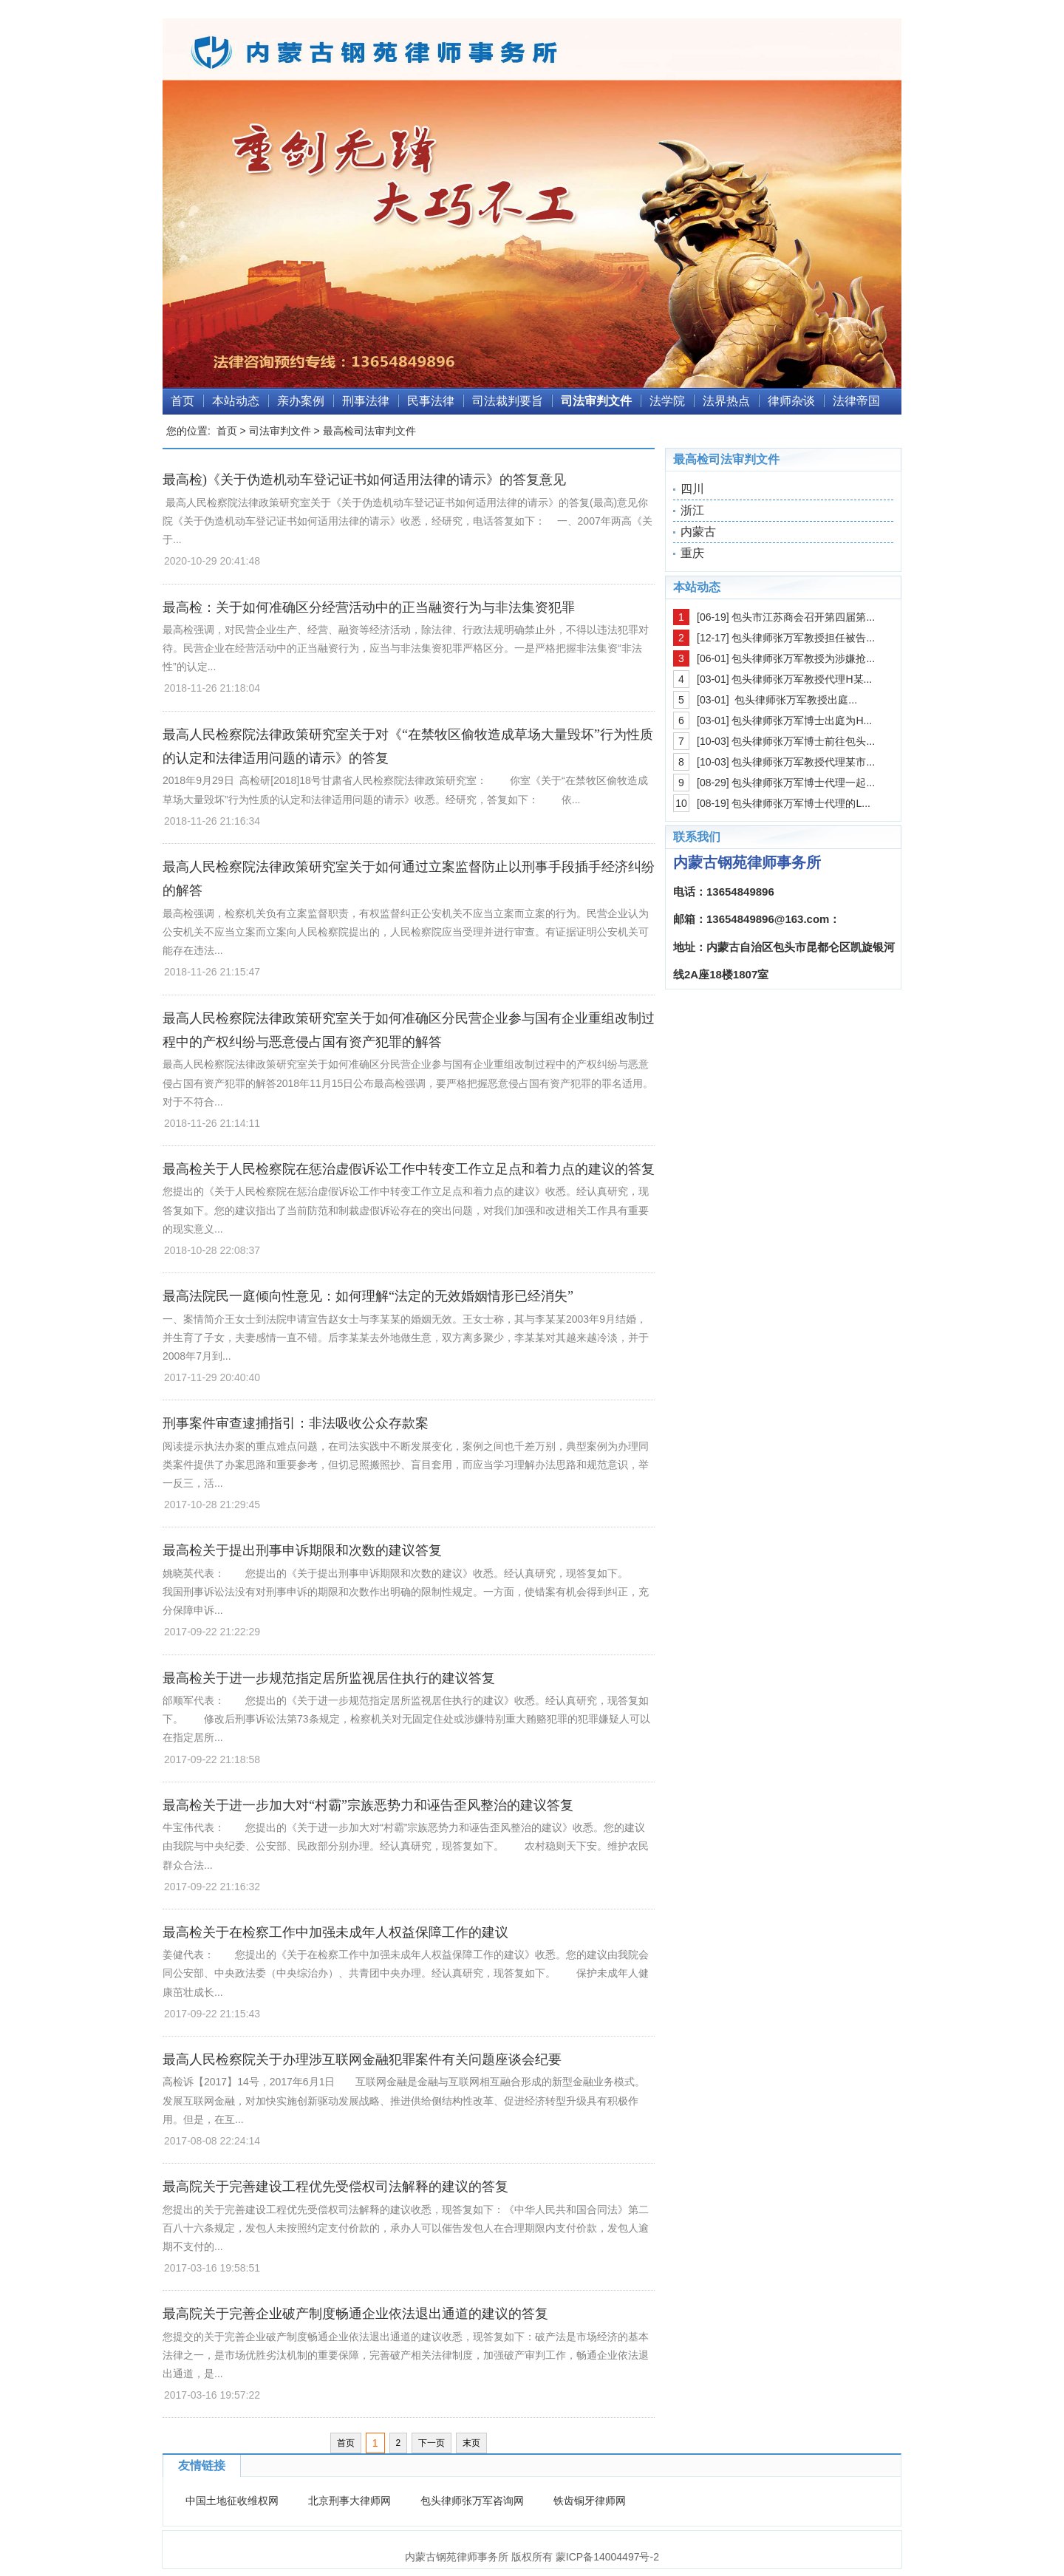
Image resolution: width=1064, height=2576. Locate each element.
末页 (471, 2443)
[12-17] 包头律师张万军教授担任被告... (786, 638)
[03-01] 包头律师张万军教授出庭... (777, 700)
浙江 (692, 510)
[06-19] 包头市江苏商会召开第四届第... (786, 617)
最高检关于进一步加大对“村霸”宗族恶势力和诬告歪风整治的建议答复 (368, 1805)
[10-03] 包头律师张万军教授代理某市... (786, 762)
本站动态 (235, 401)
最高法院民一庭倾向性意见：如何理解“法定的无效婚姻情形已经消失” (368, 1296)
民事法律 (430, 401)
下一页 (431, 2443)
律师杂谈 (791, 401)
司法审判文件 (596, 401)
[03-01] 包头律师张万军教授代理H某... (784, 679)
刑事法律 (365, 401)
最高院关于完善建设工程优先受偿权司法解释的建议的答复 (335, 2186)
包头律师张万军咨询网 (472, 2501)
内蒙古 (698, 531)
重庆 (692, 553)
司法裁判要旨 (507, 401)
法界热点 (726, 401)
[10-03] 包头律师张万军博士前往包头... (786, 741)
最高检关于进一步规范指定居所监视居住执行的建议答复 (329, 1678)
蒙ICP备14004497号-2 (607, 2557)
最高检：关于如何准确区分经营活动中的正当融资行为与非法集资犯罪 (369, 607)
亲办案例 (300, 401)
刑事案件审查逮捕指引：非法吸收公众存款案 (296, 1423)
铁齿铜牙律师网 (589, 2501)
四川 (692, 489)
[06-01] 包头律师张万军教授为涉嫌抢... (786, 658)
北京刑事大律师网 (349, 2501)
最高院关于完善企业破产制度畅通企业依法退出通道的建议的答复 (355, 2313)
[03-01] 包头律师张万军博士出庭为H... (784, 720)
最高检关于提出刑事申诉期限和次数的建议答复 (302, 1550)
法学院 (667, 401)
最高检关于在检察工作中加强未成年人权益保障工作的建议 (335, 1932)
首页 (182, 401)
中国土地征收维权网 (232, 2501)
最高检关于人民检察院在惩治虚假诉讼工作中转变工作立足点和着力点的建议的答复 (409, 1169)
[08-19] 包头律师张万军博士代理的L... (783, 803)
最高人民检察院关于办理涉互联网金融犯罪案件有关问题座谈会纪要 (362, 2059)
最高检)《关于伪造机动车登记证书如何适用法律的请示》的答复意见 (364, 479)
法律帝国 (856, 401)
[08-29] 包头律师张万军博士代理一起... (786, 782)
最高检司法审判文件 (369, 431)
